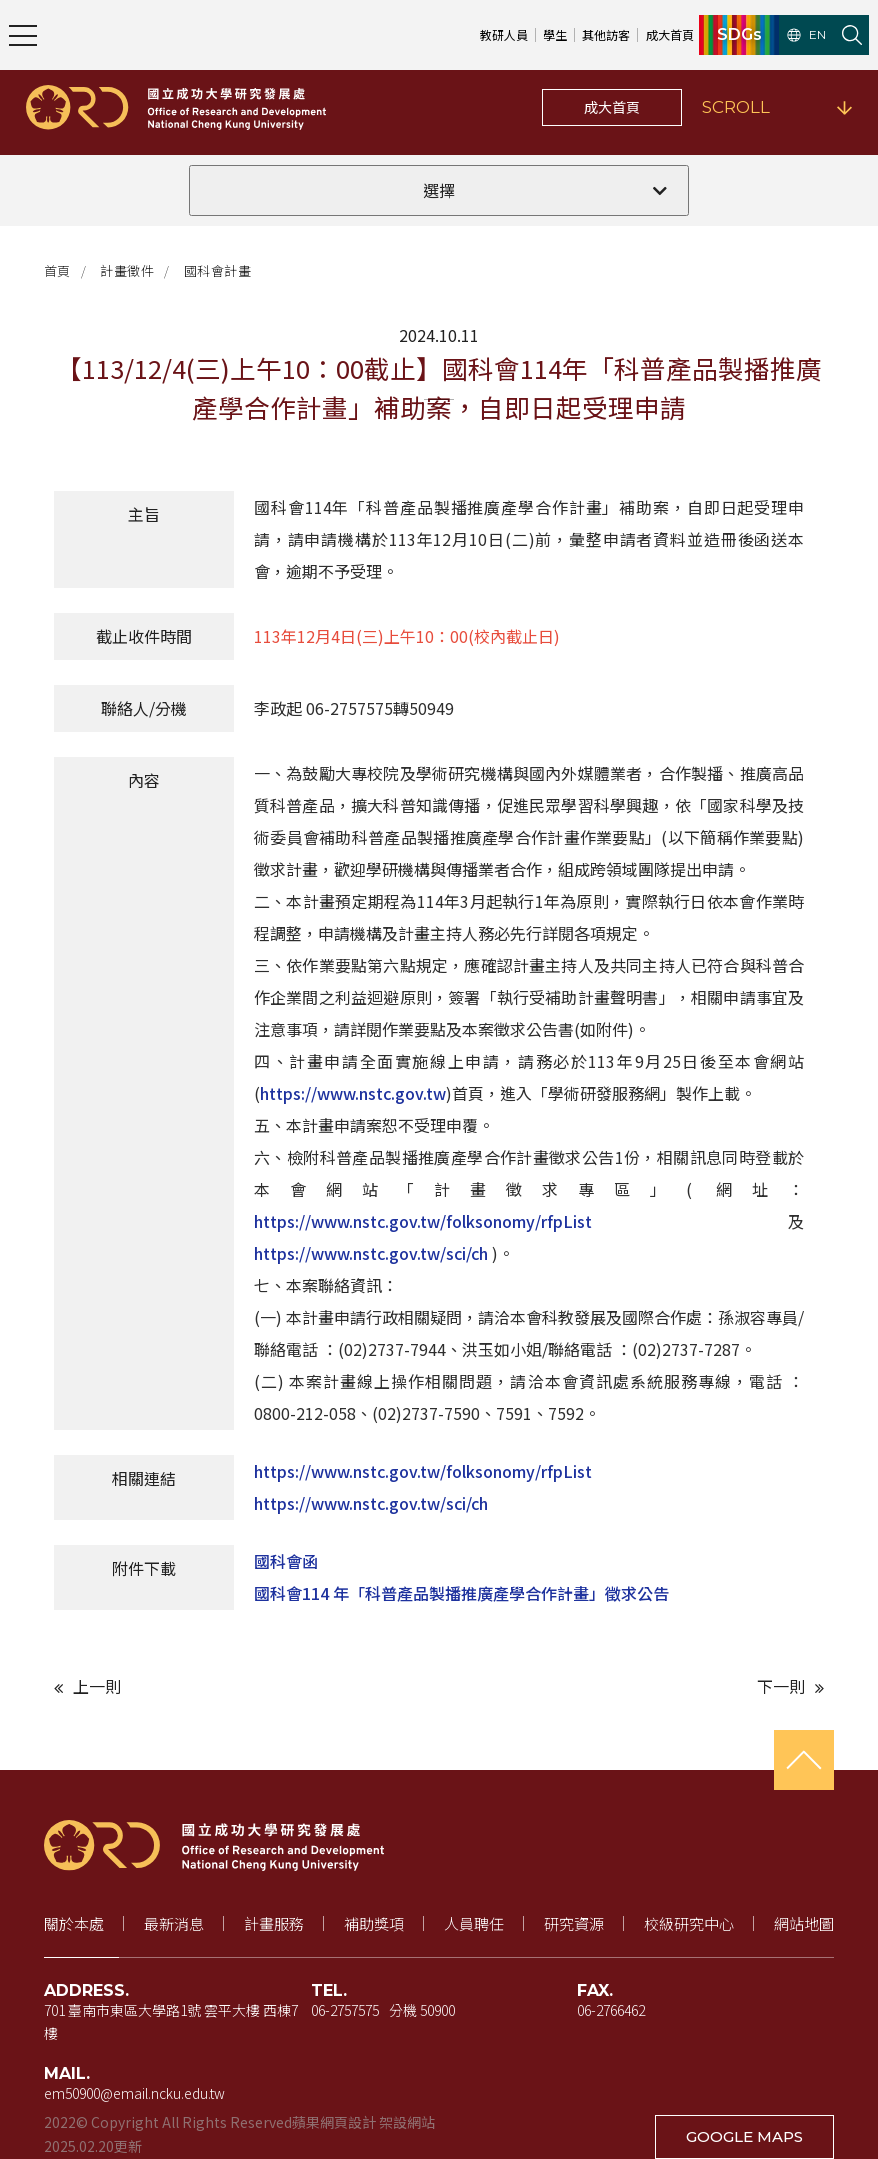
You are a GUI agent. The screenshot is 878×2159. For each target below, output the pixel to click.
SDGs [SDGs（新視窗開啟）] (739, 35)
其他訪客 (606, 34)
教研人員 (504, 34)
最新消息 (174, 1923)
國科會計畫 (218, 270)
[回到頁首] (804, 1760)
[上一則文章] (241, 1686)
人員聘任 (474, 1923)
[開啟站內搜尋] (852, 35)
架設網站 (407, 2122)
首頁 (57, 270)
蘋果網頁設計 (334, 2122)
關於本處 (74, 1923)
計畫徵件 (127, 270)
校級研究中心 (689, 1923)
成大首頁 (612, 107)
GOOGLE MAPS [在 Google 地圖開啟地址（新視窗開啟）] (744, 2136)
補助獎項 (374, 1923)
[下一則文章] (636, 1686)
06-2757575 (345, 2010)
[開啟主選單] (23, 35)
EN (806, 35)
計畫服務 (274, 1923)
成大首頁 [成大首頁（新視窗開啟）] (670, 34)
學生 (555, 34)
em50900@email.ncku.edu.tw (134, 2093)
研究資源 (574, 1923)
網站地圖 (804, 1923)
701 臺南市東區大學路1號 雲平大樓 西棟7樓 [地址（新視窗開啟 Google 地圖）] (171, 2022)
